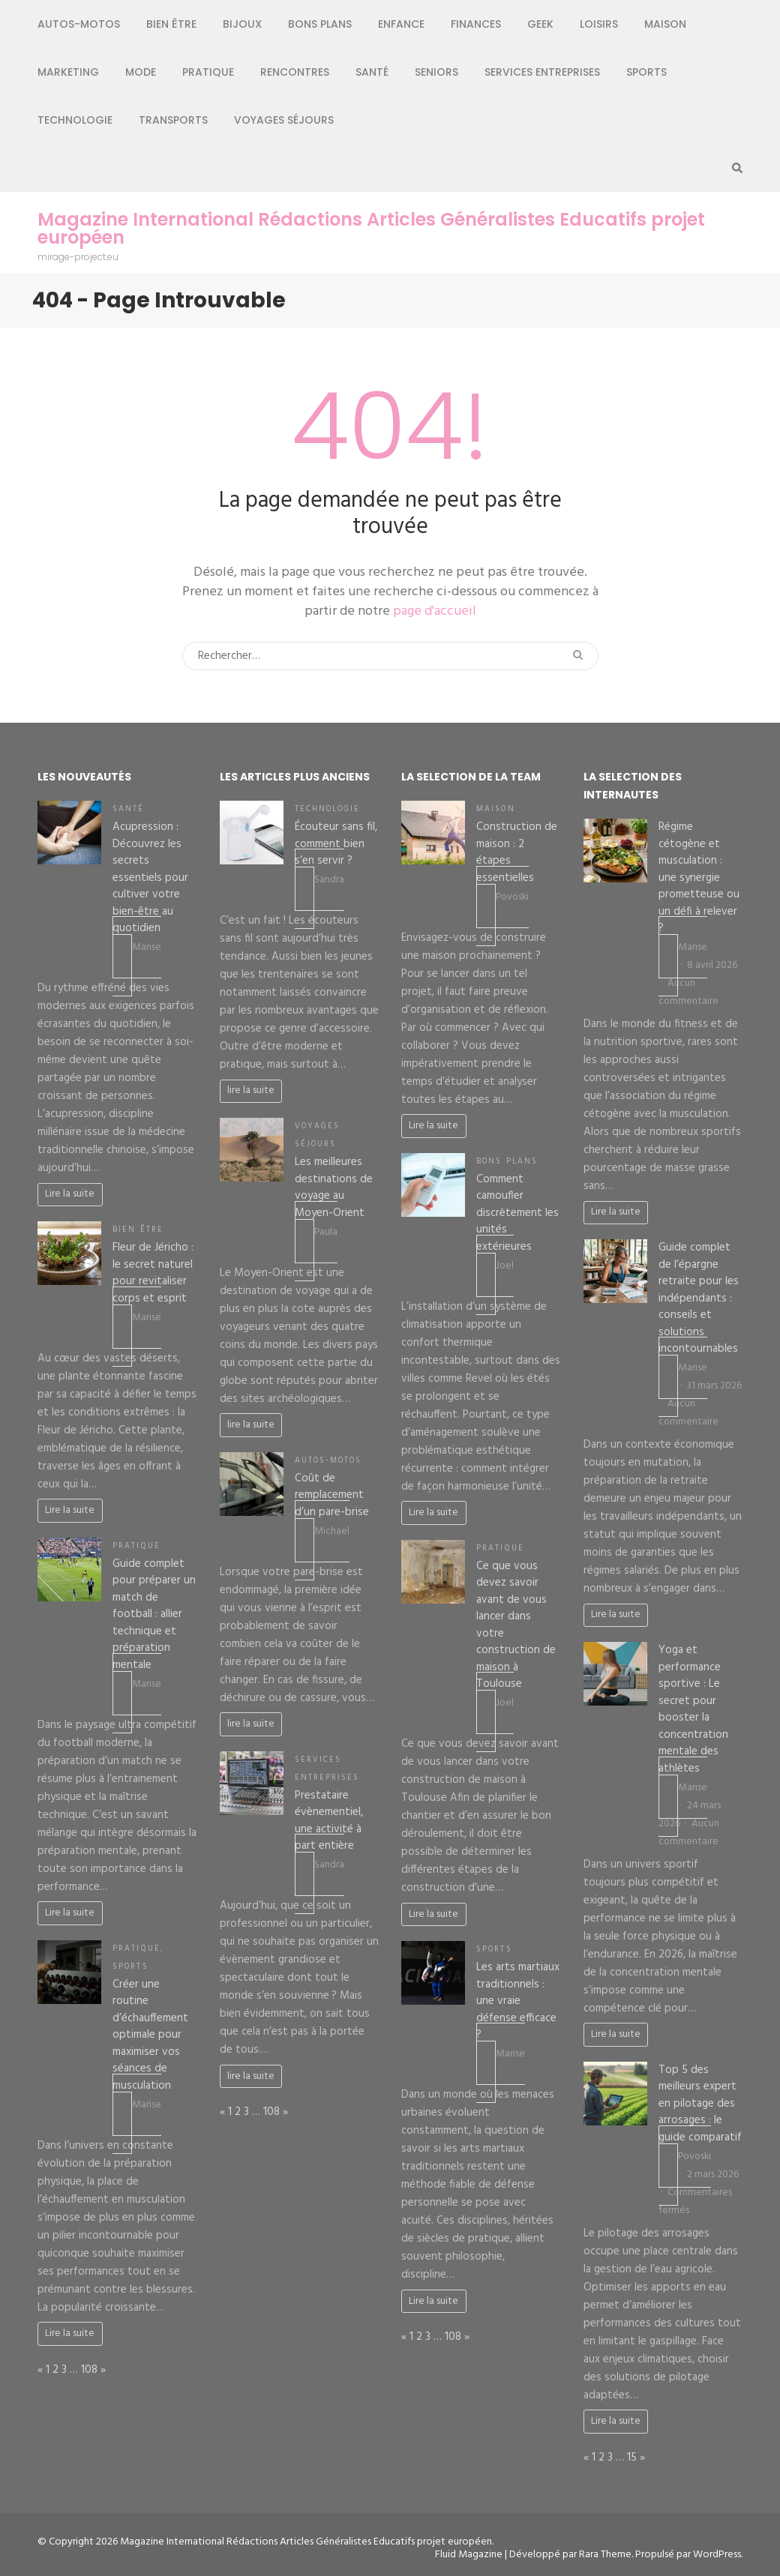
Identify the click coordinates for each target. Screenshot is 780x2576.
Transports (173, 119)
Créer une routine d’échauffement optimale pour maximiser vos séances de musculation (150, 2035)
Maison (665, 23)
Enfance (401, 23)
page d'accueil (434, 611)
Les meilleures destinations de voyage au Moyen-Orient (334, 1187)
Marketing (68, 71)
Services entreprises (542, 71)
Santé (372, 71)
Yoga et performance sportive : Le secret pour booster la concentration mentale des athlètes (693, 1709)
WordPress (717, 2554)
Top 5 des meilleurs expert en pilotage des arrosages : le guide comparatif (700, 2103)
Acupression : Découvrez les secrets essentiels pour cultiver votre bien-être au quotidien (150, 877)
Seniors (436, 71)
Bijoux (242, 23)
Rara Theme (605, 2554)
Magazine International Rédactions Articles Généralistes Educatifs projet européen (371, 229)
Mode (140, 71)
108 (89, 2370)
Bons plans (320, 23)
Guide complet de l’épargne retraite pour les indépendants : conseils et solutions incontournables (698, 1298)
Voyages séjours (284, 119)
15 (632, 2458)
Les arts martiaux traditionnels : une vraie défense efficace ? (518, 2001)
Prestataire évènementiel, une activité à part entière (329, 1821)
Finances (476, 23)
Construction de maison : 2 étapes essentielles (516, 852)
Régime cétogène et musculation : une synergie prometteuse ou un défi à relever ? (699, 877)
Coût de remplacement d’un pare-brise (332, 1495)
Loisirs (599, 23)
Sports (646, 71)
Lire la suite (69, 1194)
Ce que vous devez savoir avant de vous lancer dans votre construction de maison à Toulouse (516, 1625)
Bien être (171, 23)
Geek (540, 23)
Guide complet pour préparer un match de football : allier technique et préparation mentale (154, 1614)
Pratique (208, 71)
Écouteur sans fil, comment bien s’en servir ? (336, 844)
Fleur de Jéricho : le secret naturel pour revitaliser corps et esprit (153, 1273)
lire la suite (250, 1090)
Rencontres (294, 71)
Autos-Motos (79, 23)
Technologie (75, 119)
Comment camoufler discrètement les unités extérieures (517, 1213)
